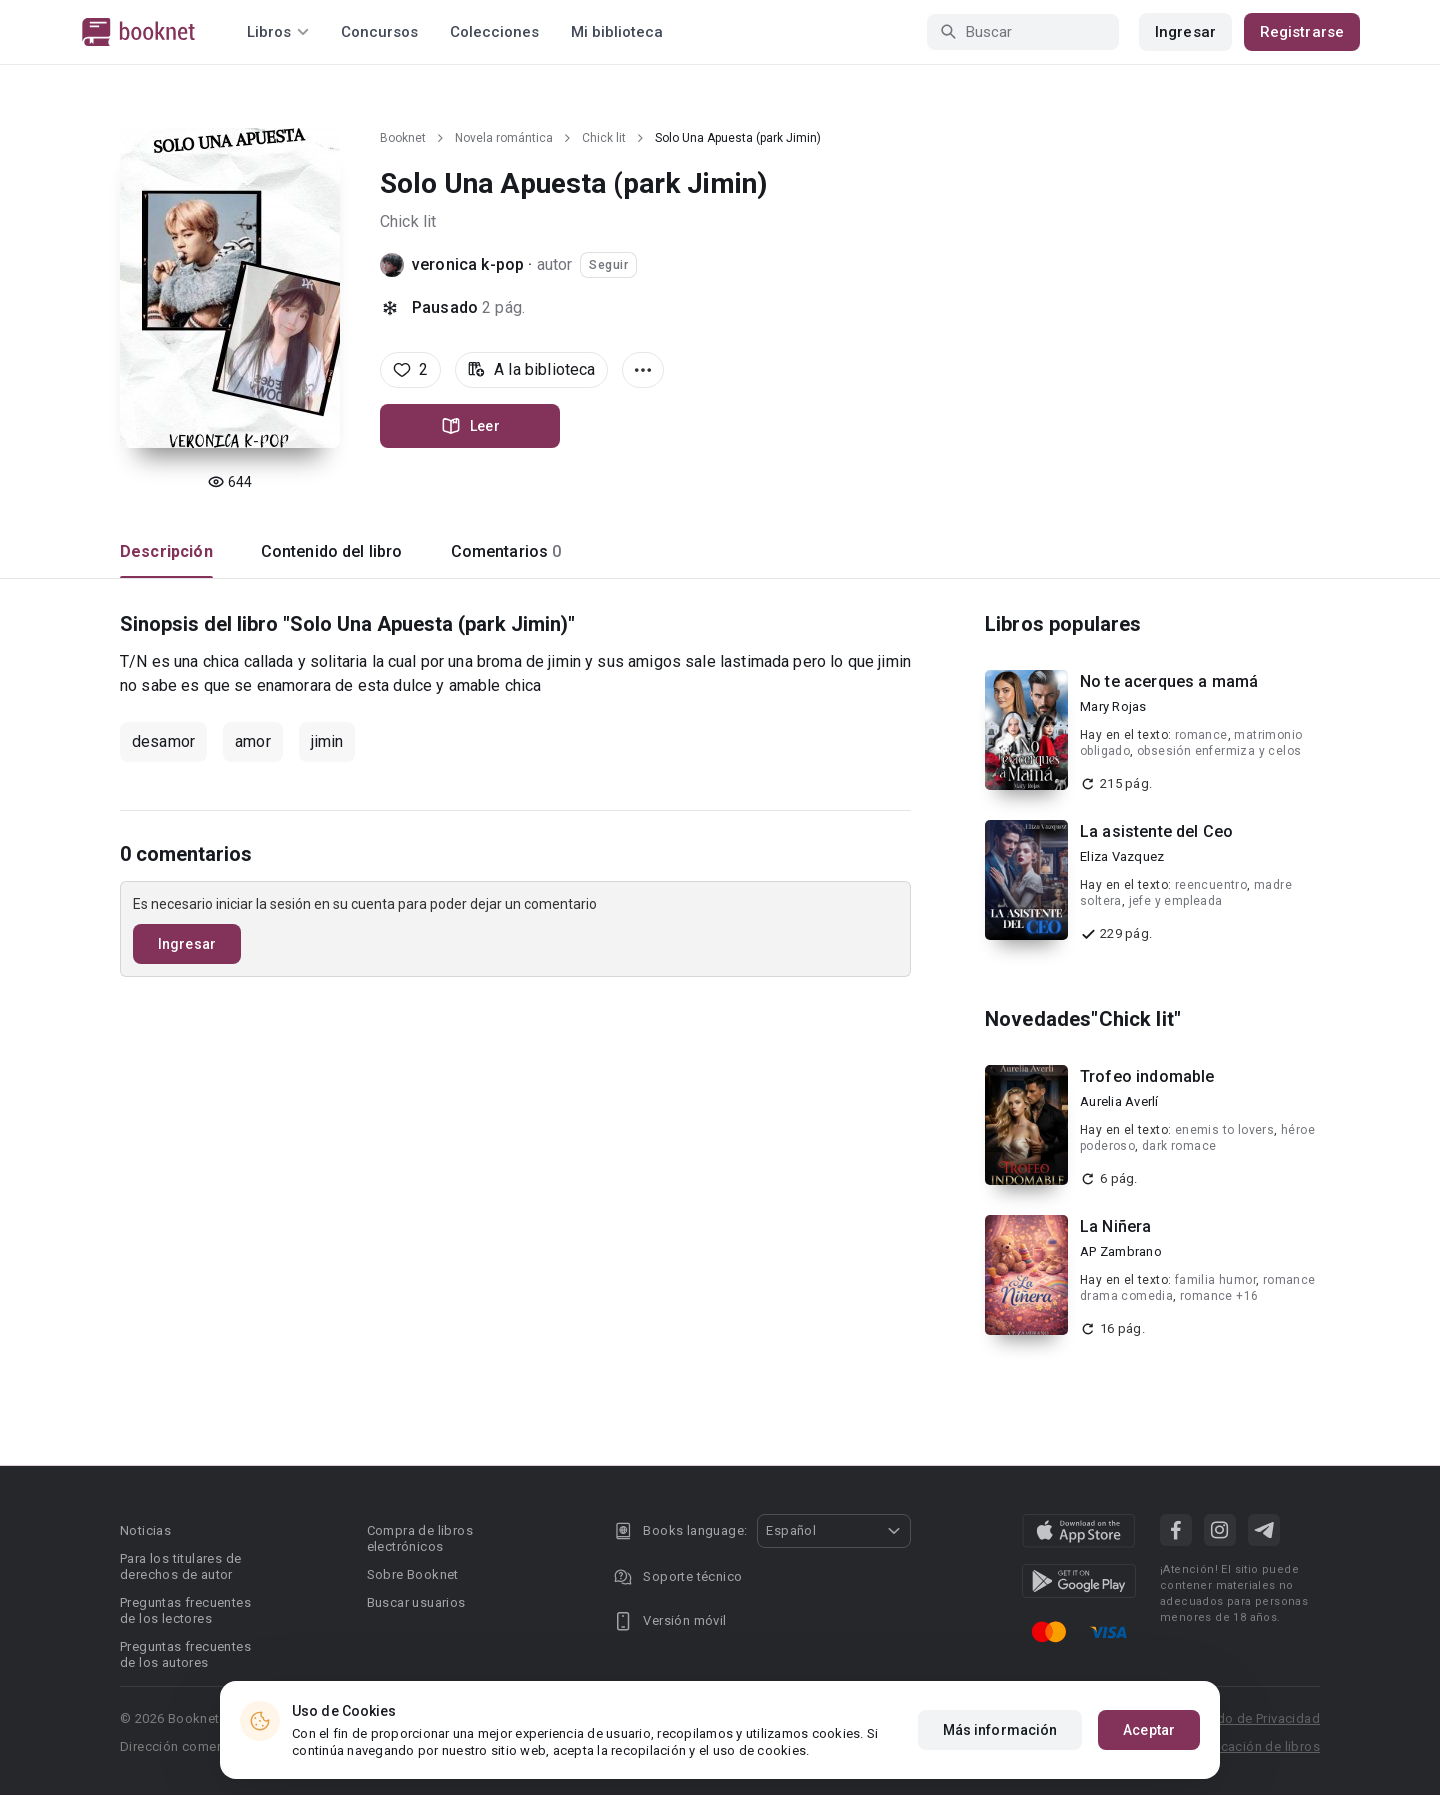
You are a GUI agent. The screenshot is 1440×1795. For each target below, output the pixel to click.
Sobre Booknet (413, 1574)
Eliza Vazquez (1122, 856)
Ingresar (1185, 32)
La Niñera (1115, 1226)
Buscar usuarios (416, 1602)
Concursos (379, 32)
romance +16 (1219, 1296)
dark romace (1179, 1146)
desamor (163, 741)
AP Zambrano (1121, 1251)
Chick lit (604, 138)
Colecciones (494, 32)
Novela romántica (504, 138)
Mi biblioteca (617, 32)
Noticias (145, 1530)
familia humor (1215, 1280)
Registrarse (1302, 32)
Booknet (403, 138)
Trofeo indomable (1147, 1076)
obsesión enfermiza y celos (1219, 751)
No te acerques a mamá (1169, 681)
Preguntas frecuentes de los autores (185, 1654)
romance (1201, 735)
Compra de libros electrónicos (420, 1538)
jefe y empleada (1176, 901)
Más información (1000, 1730)
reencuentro (1211, 885)
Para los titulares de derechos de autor (180, 1566)
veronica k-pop (468, 264)
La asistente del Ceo (1156, 831)
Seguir (608, 265)
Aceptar (1149, 1730)
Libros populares (1063, 624)
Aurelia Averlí (1119, 1101)
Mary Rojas (1113, 706)
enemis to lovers (1224, 1130)
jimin (327, 741)
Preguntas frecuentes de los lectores (185, 1610)
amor (253, 741)
